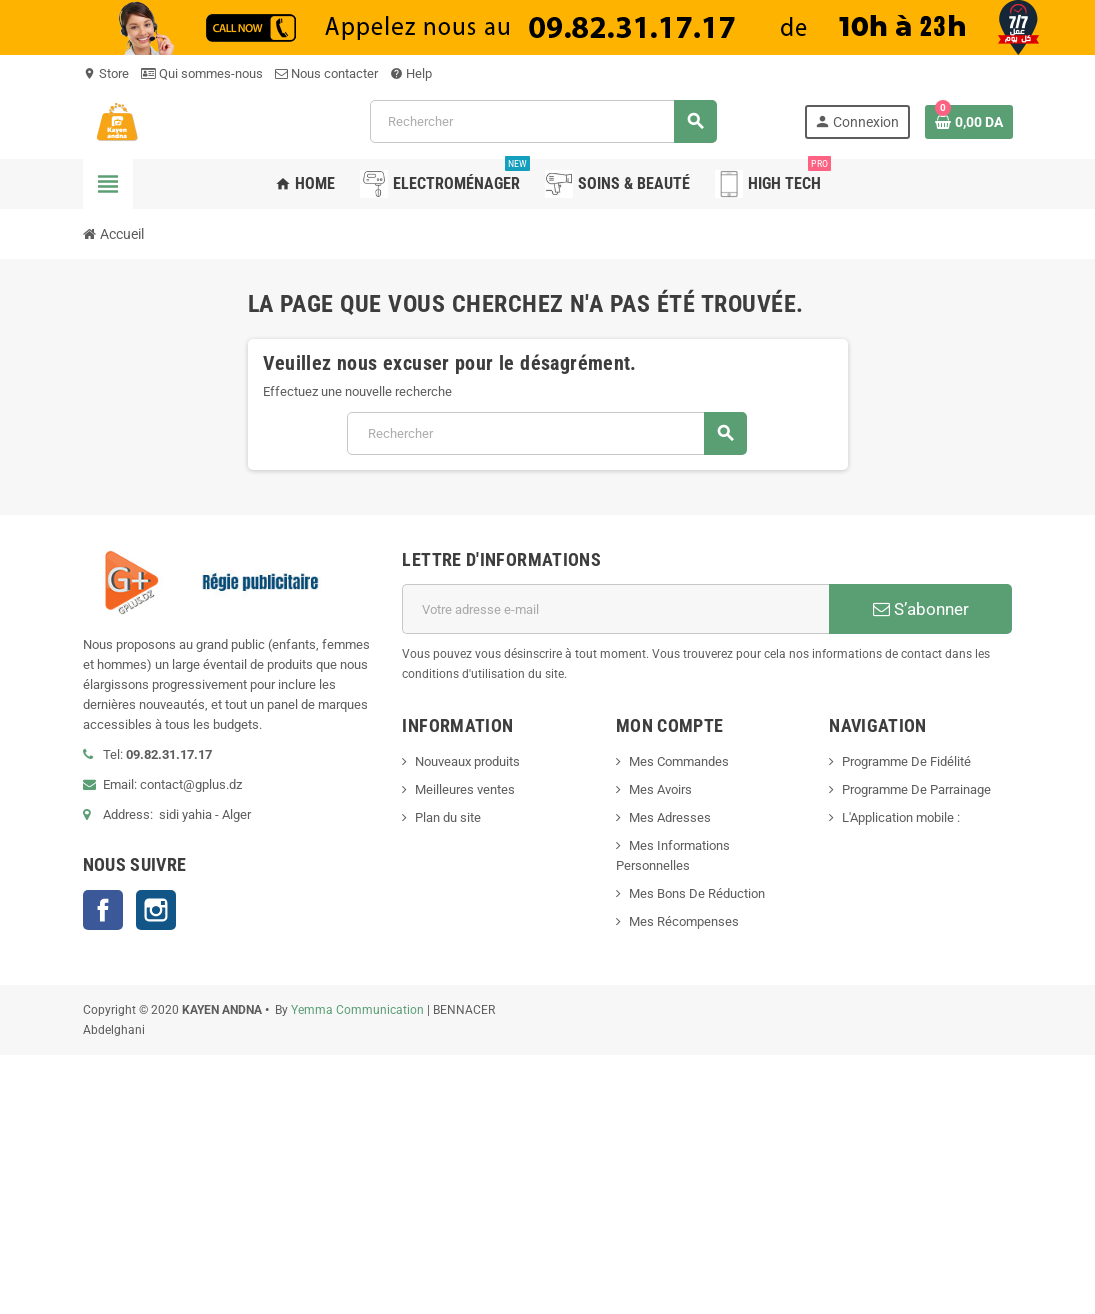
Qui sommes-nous (202, 73)
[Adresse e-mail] (615, 609)
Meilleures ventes (465, 789)
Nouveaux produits (467, 761)
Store (106, 73)
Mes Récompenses (684, 921)
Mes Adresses (670, 817)
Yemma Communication (357, 1010)
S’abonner (921, 609)
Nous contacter (326, 73)
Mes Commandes (679, 761)
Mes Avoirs (660, 789)
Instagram (156, 910)
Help (411, 73)
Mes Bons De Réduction (697, 893)
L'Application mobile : (901, 817)
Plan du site (448, 817)
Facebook (103, 910)
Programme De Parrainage (916, 789)
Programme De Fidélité (906, 761)
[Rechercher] (542, 121)
